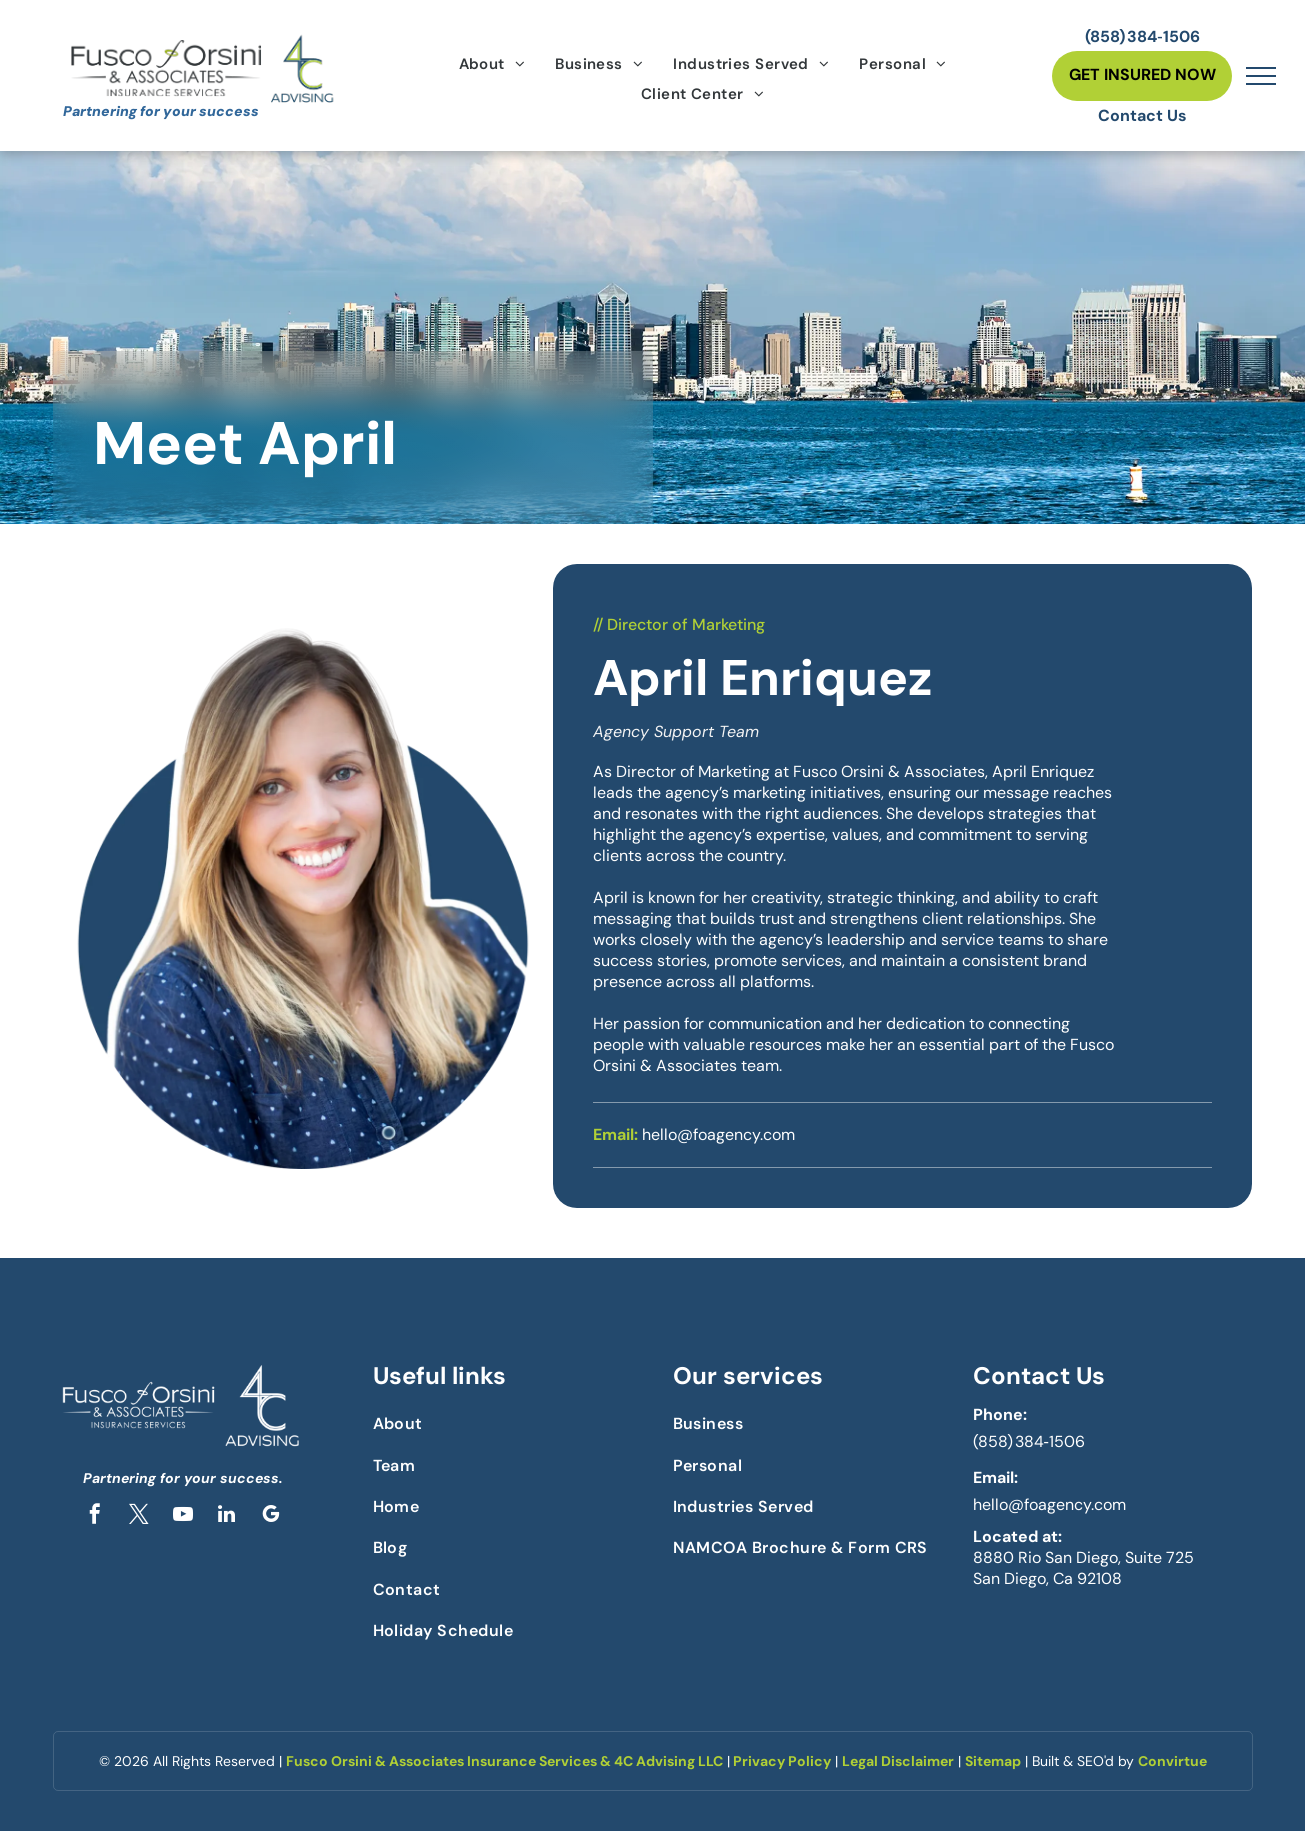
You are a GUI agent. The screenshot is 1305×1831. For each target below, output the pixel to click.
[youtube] (183, 1516)
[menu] (1261, 76)
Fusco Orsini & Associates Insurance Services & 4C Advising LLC (504, 1761)
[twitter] (139, 1516)
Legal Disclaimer (898, 1761)
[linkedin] (227, 1516)
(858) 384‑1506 (1029, 1441)
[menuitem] (492, 64)
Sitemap (993, 1761)
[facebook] (95, 1516)
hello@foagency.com (1049, 1504)
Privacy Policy (782, 1761)
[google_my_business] (271, 1516)
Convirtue (1172, 1761)
